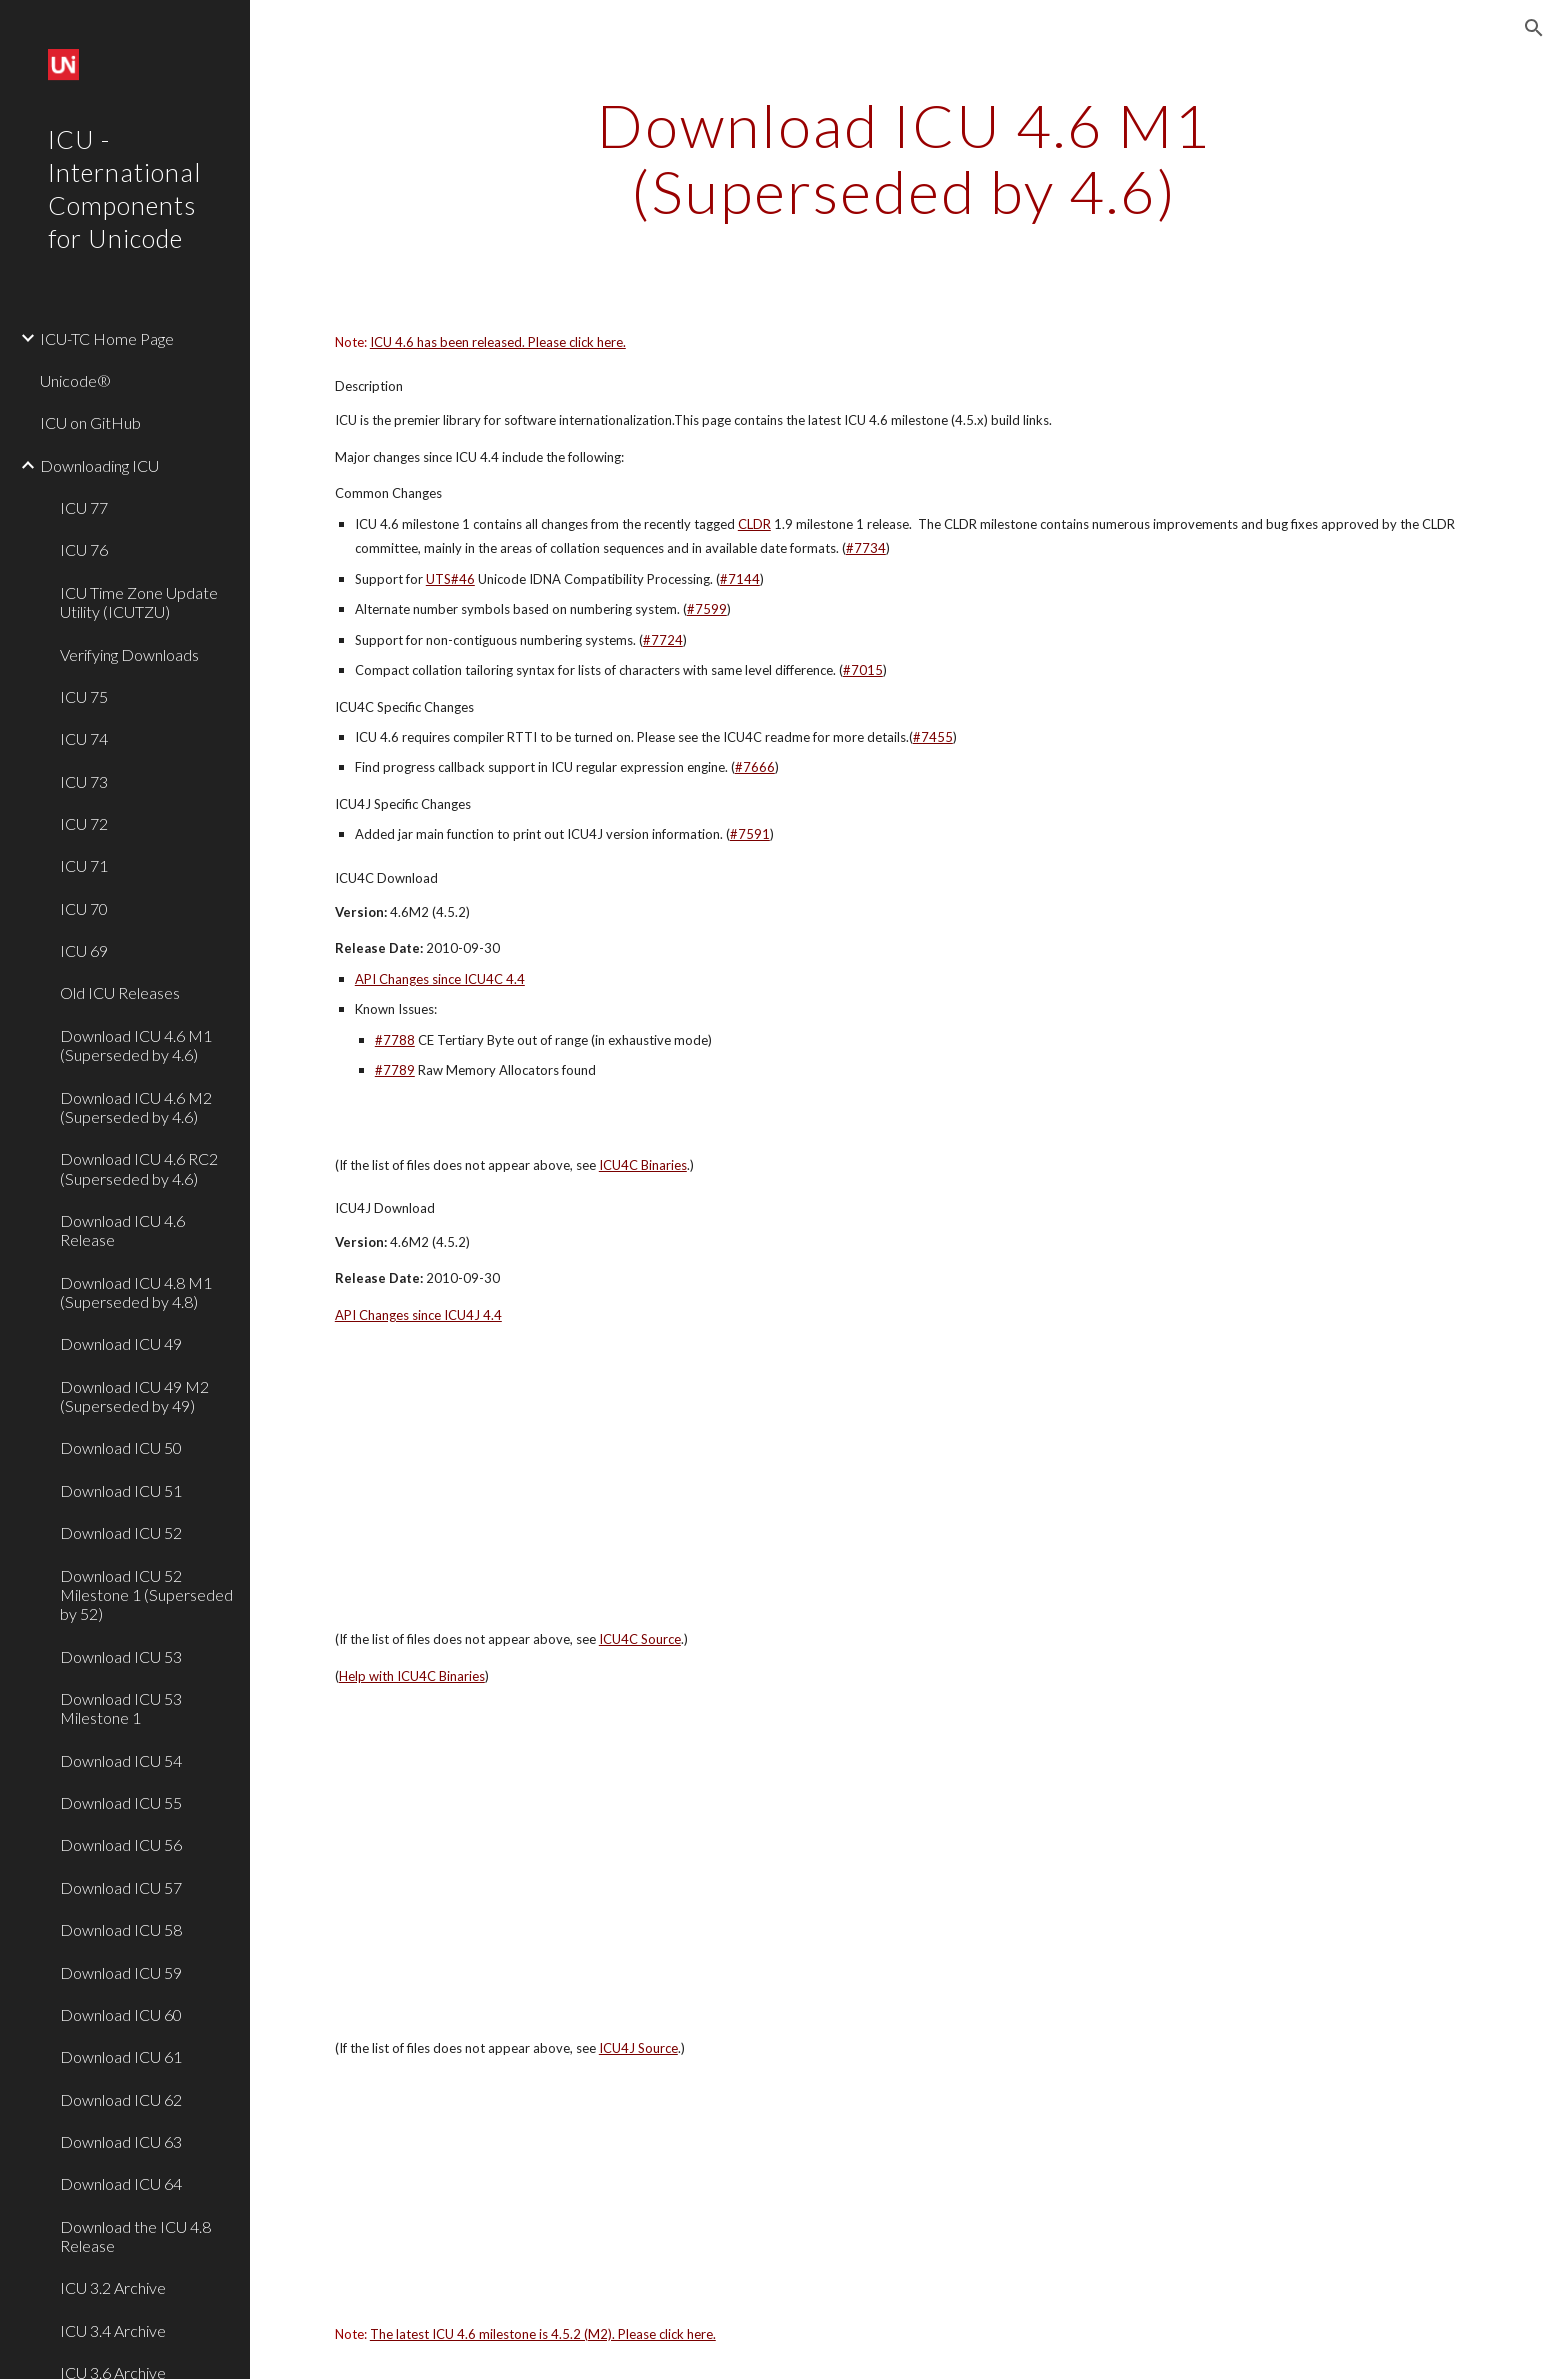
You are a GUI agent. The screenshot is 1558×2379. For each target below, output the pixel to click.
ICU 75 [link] (84, 696)
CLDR (754, 524)
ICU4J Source (638, 2048)
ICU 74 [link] (84, 738)
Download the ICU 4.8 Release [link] (135, 2236)
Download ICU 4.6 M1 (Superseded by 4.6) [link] (136, 1045)
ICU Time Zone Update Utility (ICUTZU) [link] (139, 602)
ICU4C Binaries (643, 1165)
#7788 (395, 1040)
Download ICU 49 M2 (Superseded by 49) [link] (134, 1396)
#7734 (866, 548)
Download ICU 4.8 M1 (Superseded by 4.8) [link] (136, 1292)
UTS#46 (450, 579)
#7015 (863, 670)
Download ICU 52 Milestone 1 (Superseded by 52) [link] (146, 1595)
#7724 (663, 640)
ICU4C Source (640, 1639)
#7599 (707, 609)
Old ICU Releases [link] (120, 992)
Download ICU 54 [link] (121, 1760)
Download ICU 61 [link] (121, 2056)
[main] (904, 158)
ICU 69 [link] (84, 950)
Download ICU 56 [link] (121, 1844)
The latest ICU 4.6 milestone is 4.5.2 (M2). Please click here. (543, 2334)
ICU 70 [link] (84, 908)
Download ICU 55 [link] (121, 1802)
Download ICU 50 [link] (121, 1447)
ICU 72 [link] (84, 823)
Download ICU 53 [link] (121, 1656)
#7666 (755, 767)
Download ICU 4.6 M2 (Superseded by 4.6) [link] (136, 1107)
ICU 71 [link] (84, 865)
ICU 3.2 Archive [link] (113, 2287)
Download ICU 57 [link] (121, 1887)
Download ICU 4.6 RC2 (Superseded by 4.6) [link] (139, 1168)
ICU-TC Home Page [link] (107, 338)
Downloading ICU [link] (99, 465)
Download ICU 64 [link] (121, 2183)
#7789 (395, 1070)
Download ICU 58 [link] (121, 1929)
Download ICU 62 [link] (121, 2099)
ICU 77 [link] (84, 507)
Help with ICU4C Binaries (412, 1676)
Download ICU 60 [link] (121, 2014)
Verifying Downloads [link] (129, 654)
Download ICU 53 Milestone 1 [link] (121, 1708)
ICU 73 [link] (84, 781)
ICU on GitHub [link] (90, 422)
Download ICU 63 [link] (121, 2141)
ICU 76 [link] (84, 549)
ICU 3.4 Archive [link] (113, 2330)
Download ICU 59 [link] (121, 1972)
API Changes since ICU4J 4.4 (418, 1315)
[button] (1534, 28)
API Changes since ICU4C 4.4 (440, 979)
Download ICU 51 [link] (121, 1490)
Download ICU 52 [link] (121, 1532)
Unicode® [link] (75, 380)
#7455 (933, 737)
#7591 (750, 834)
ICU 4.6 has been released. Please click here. (498, 342)
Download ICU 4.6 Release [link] (122, 1230)
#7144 (740, 579)
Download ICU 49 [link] (121, 1343)
